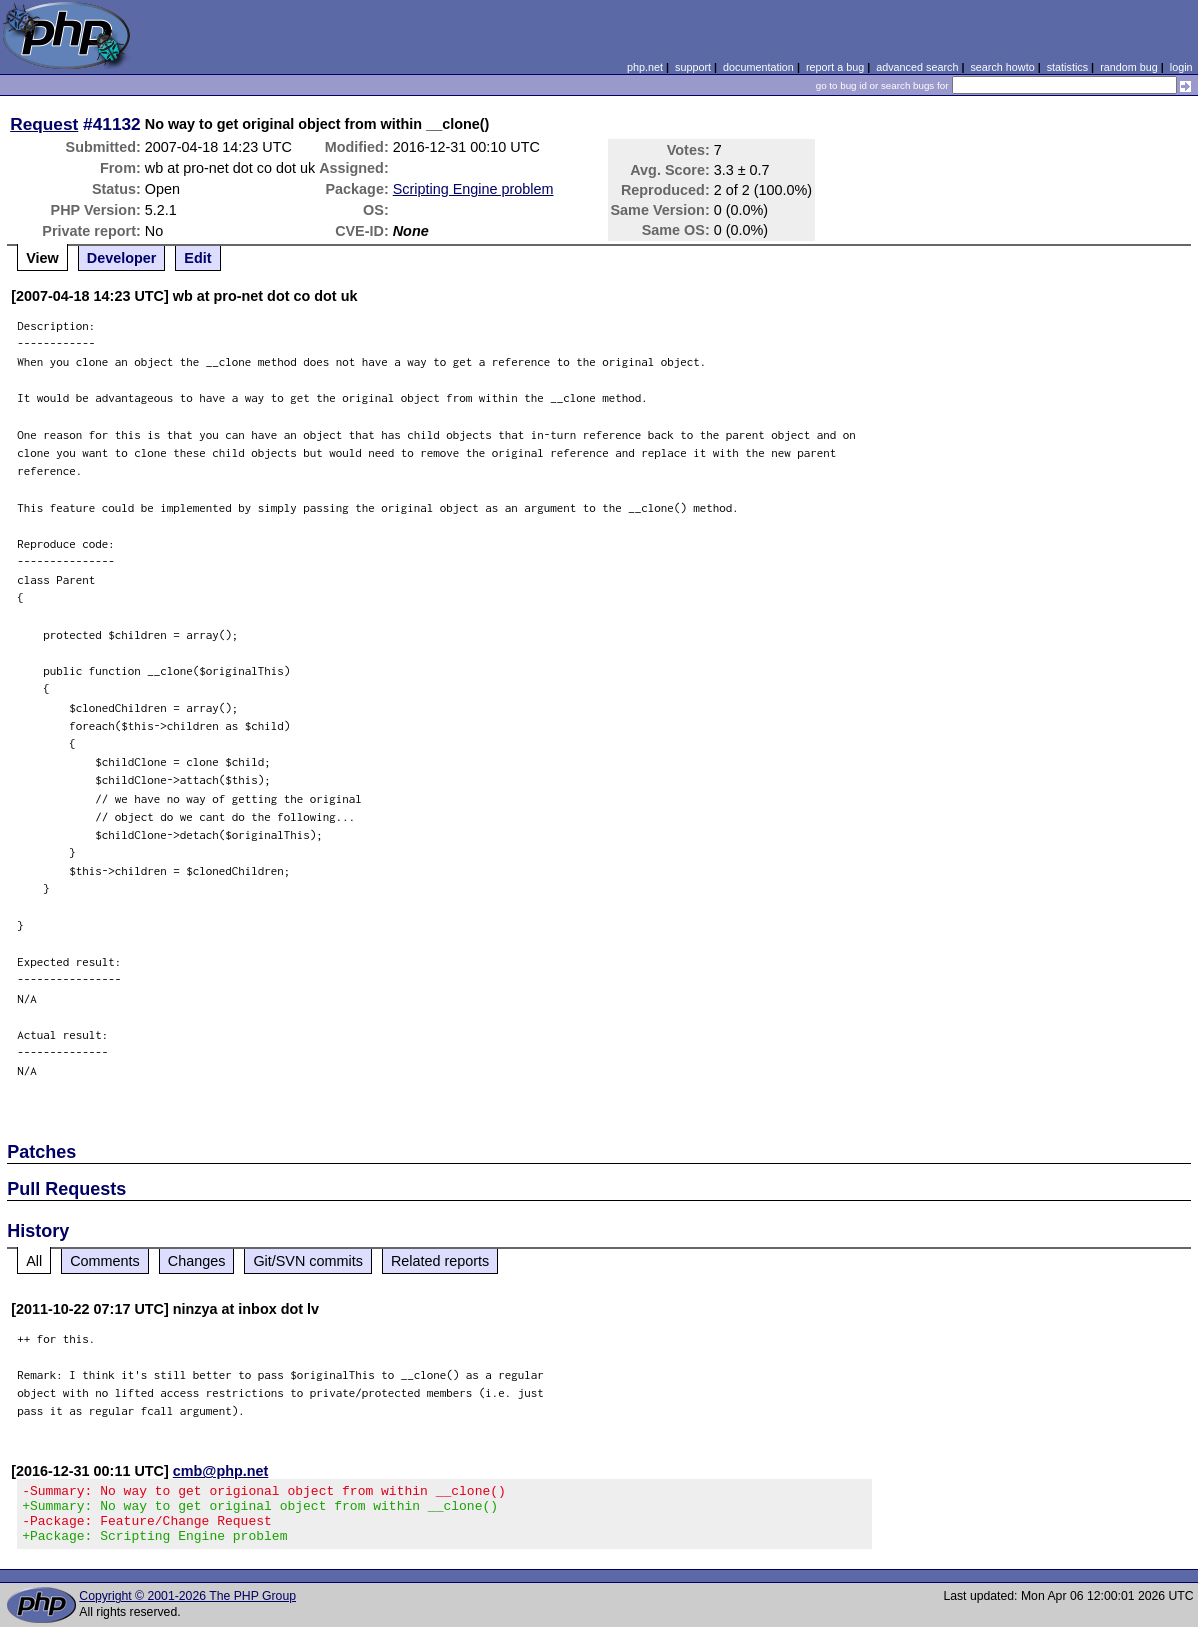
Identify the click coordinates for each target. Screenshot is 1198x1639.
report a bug (835, 67)
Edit (197, 258)
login (1181, 67)
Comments (105, 1261)
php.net (645, 67)
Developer (122, 258)
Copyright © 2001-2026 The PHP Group (187, 1608)
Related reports (440, 1261)
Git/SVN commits (308, 1261)
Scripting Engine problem (473, 189)
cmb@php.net (221, 1471)
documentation (758, 67)
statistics (1067, 67)
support (693, 67)
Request (44, 124)
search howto (1002, 67)
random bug (1129, 67)
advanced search (917, 67)
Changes (197, 1261)
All (34, 1261)
